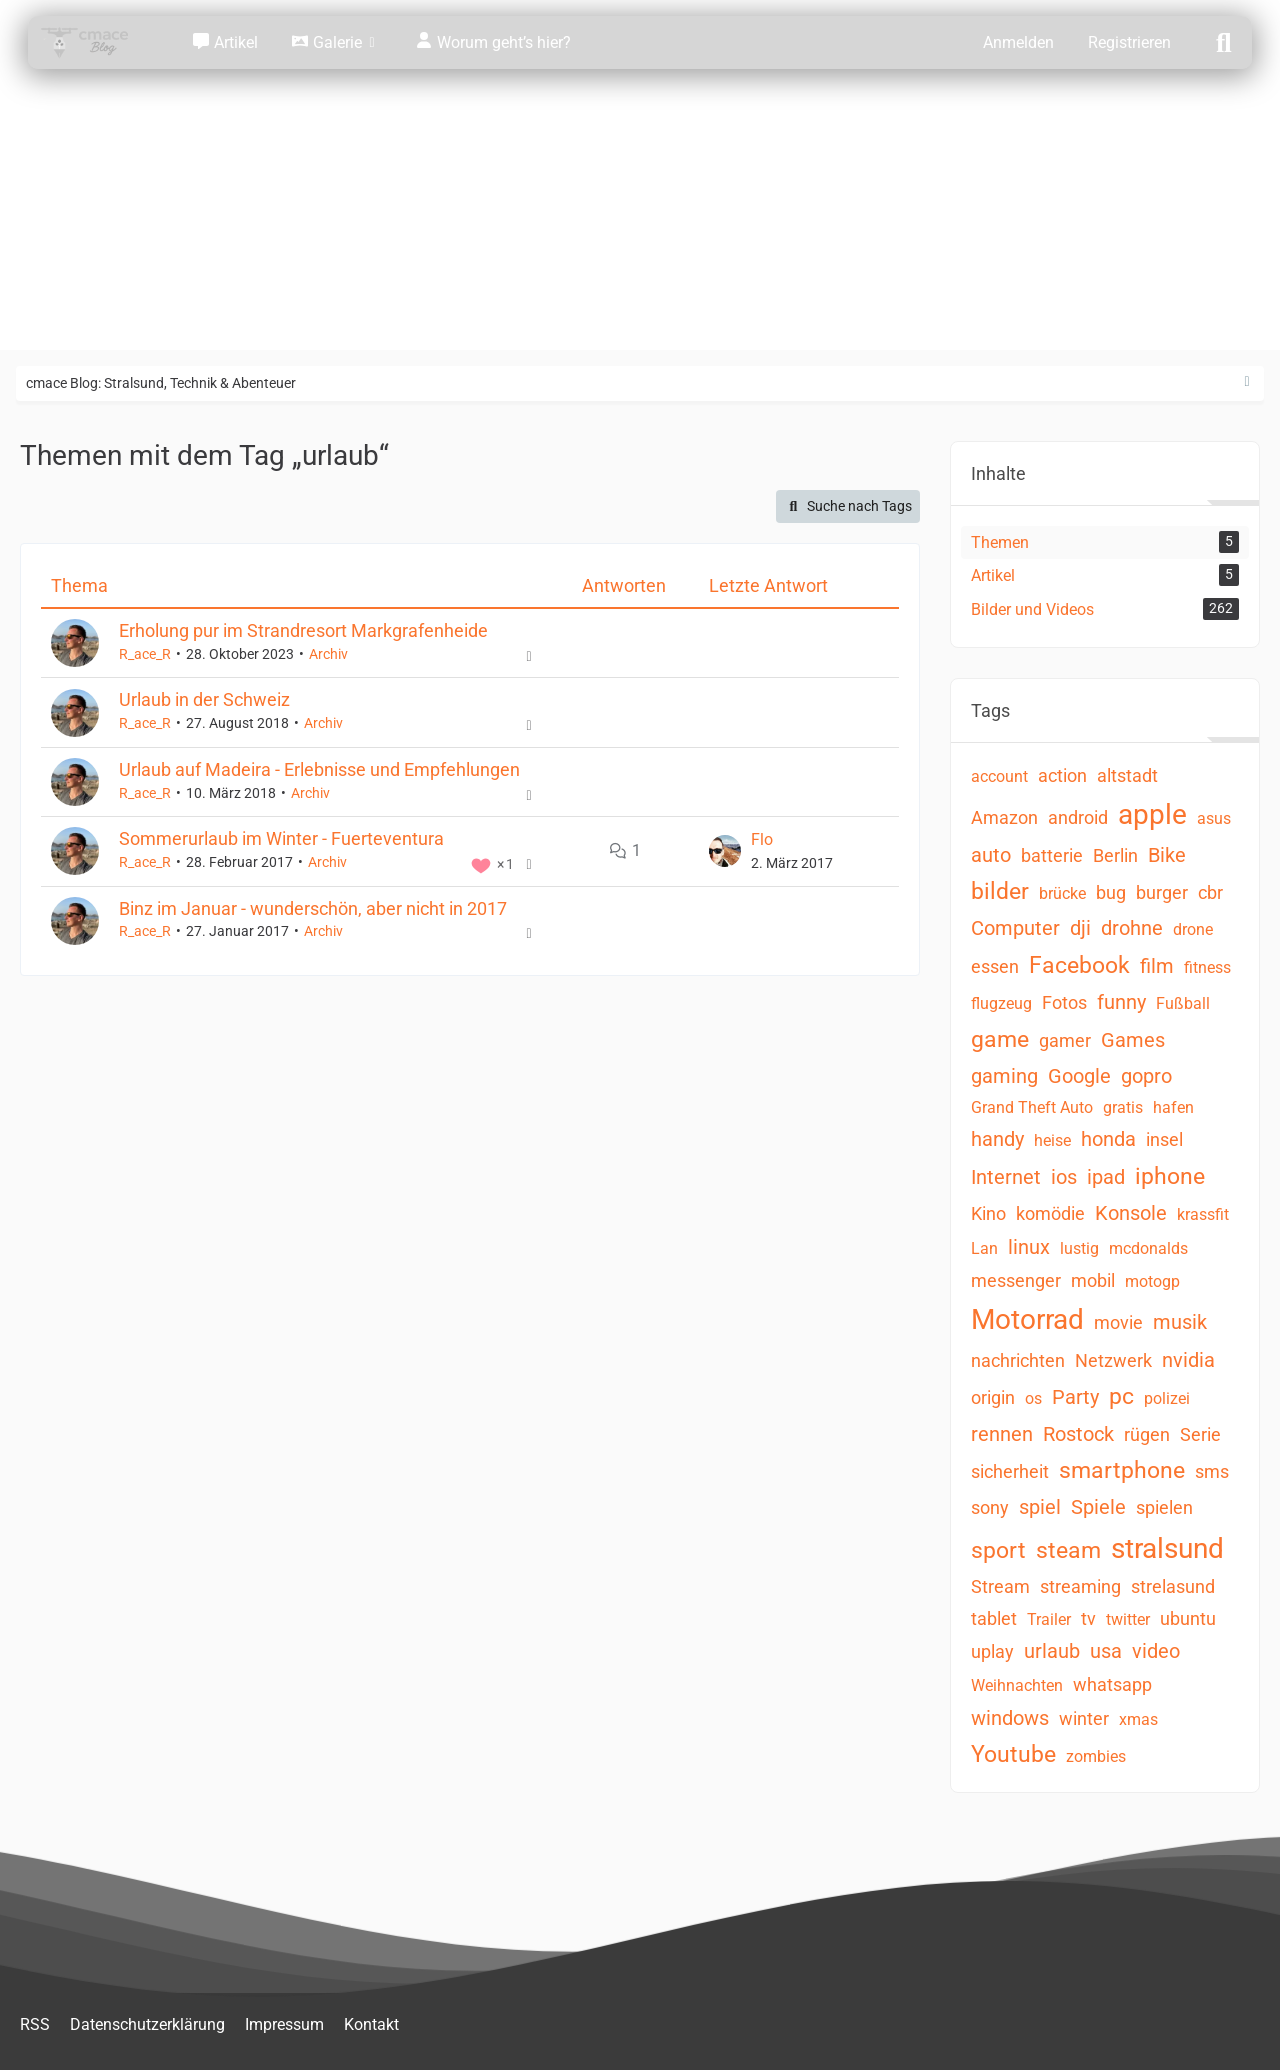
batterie (1052, 855)
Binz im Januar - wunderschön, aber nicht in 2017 (313, 907)
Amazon (1004, 817)
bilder (1000, 891)
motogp (1152, 1281)
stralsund (1167, 1548)
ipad (1106, 1177)
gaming (1004, 1076)
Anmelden (1018, 42)
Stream (1000, 1586)
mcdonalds (1148, 1248)
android (1078, 817)
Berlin (1115, 855)
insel (1164, 1139)
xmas (1138, 1719)
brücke (1062, 893)
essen (995, 966)
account (999, 776)
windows (1010, 1718)
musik (1180, 1322)
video (1156, 1651)
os (1033, 1398)
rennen (1002, 1434)
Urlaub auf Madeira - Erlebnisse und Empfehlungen (319, 769)
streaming (1080, 1586)
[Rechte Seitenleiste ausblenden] (1247, 382)
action (1062, 775)
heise (1052, 1140)
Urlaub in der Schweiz (204, 699)
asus (1214, 818)
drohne (1132, 928)
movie (1118, 1322)
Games (1133, 1040)
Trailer (1049, 1619)
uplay (992, 1651)
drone (1193, 929)
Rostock (1078, 1434)
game (1000, 1039)
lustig (1079, 1248)
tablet (994, 1618)
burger (1162, 892)
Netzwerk (1113, 1360)
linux (1029, 1247)
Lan (984, 1248)
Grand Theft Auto (1032, 1107)
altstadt (1127, 775)
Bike (1167, 855)
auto (991, 855)
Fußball (1183, 1003)
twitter (1128, 1619)
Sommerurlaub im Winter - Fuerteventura (281, 838)
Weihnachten (1017, 1685)
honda (1108, 1139)
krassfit (1203, 1214)
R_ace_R (145, 654)
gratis (1123, 1107)
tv (1088, 1618)
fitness (1207, 967)
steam (1068, 1550)
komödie (1050, 1213)
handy (997, 1139)
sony (990, 1507)
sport (998, 1550)
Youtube (1013, 1754)
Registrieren (1129, 42)
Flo (762, 838)
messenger (1016, 1280)
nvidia (1188, 1360)
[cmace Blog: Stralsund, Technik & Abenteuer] (98, 42)
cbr (1210, 892)
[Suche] (1224, 41)
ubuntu (1188, 1618)
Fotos (1064, 1002)
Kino (988, 1213)
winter (1084, 1718)
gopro (1146, 1076)
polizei (1167, 1398)
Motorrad (1027, 1319)
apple (1152, 814)
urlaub (1052, 1651)
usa (1106, 1651)
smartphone (1122, 1470)
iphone (1170, 1176)
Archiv (328, 654)
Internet (1006, 1177)
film (1157, 966)
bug (1111, 892)
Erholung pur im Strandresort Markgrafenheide (303, 630)
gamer (1065, 1040)
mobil (1093, 1280)
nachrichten (1018, 1360)
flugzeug (1001, 1003)
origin (993, 1397)
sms (1212, 1471)
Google (1079, 1076)
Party (1075, 1397)
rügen (1147, 1434)
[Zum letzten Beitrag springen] (725, 851)
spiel (1040, 1507)
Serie (1200, 1434)
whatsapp (1112, 1684)
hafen (1173, 1107)
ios (1064, 1177)
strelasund (1173, 1586)
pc (1121, 1396)
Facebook (1079, 965)
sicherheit (1010, 1471)
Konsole (1131, 1213)
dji (1080, 928)
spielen (1164, 1507)
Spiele (1098, 1507)
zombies (1096, 1756)
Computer (1015, 928)
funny (1121, 1002)
